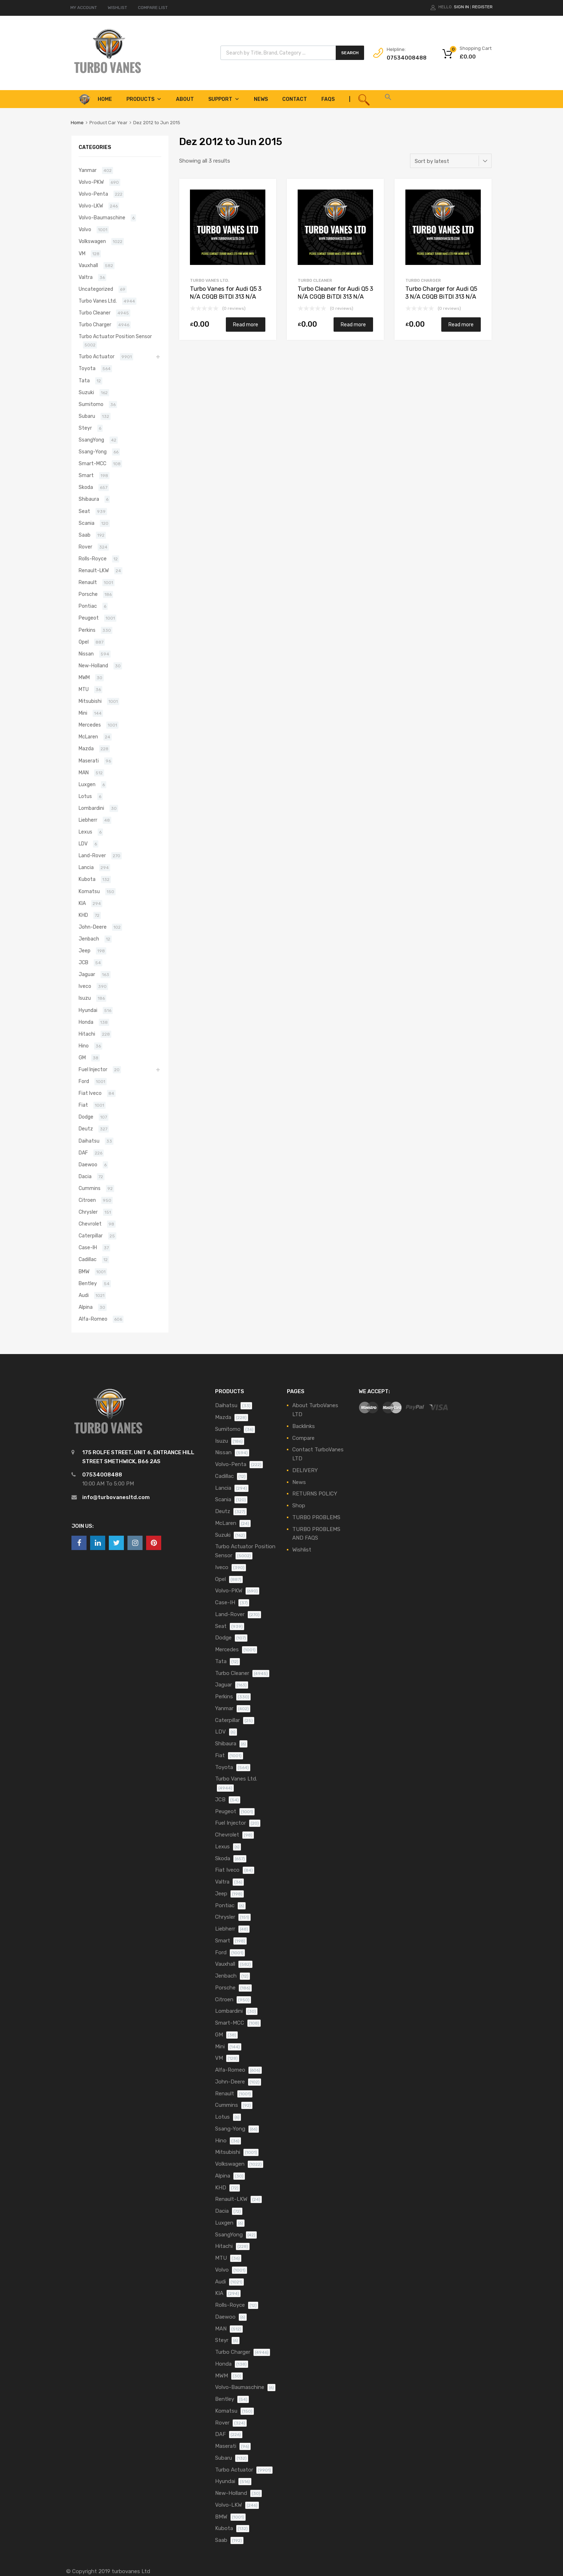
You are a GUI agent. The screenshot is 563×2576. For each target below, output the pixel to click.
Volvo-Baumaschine (102, 217)
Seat (84, 511)
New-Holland (93, 665)
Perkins (87, 630)
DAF (83, 1153)
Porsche (88, 594)
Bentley (88, 1283)
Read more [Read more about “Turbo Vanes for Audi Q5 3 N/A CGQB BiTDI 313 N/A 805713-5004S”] (245, 324)
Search (350, 52)
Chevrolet (90, 1224)
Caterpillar (91, 1235)
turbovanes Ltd (131, 2571)
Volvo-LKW (91, 206)
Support (223, 99)
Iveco (85, 986)
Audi (84, 1295)
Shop (298, 1505)
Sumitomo (91, 404)
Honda (86, 1022)
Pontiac (88, 606)
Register (482, 6)
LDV (83, 843)
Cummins (90, 1188)
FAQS (328, 99)
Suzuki (86, 392)
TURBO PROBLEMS (316, 1517)
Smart (86, 475)
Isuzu (85, 998)
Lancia (86, 867)
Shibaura (89, 499)
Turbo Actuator (97, 356)
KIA (82, 903)
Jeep (84, 950)
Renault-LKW (94, 570)
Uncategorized (96, 289)
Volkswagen (92, 241)
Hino (84, 1046)
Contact (294, 99)
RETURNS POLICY (314, 1493)
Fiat (83, 1105)
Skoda (86, 487)
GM (82, 1057)
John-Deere (93, 927)
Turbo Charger (423, 280)
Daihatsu (89, 1141)
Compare (303, 1438)
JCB (83, 962)
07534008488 (404, 58)
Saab (84, 535)
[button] (388, 99)
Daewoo (88, 1164)
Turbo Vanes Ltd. (209, 280)
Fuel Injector (93, 1069)
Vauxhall (88, 265)
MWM (84, 677)
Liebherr (88, 820)
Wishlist (301, 1549)
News (261, 99)
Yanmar (88, 170)
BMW (84, 1271)
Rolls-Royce (93, 558)
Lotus (85, 796)
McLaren (88, 736)
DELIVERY (305, 1470)
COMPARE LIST (153, 7)
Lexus (85, 832)
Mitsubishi (90, 701)
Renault (88, 582)
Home (77, 122)
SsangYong (91, 440)
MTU (84, 689)
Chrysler (88, 1212)
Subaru (87, 416)
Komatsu (89, 891)
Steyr (85, 428)
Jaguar (87, 974)
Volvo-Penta (93, 194)
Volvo (85, 229)
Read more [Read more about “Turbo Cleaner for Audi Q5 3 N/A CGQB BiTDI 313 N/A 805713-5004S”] (353, 324)
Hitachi (87, 1034)
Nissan (86, 654)
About (185, 99)
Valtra (86, 277)
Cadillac (88, 1259)
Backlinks (303, 1426)
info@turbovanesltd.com (116, 1497)
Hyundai (88, 1010)
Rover (85, 547)
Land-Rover (92, 855)
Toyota (87, 368)
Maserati (89, 761)
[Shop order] (451, 161)
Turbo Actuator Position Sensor (115, 336)
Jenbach (89, 939)
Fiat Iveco (90, 1093)
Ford (84, 1081)
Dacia (85, 1176)
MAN (84, 772)
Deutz (86, 1128)
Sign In (461, 6)
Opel (84, 642)
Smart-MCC (92, 463)
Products (144, 99)
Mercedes (90, 725)
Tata (84, 380)
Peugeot (89, 618)
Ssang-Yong (93, 451)
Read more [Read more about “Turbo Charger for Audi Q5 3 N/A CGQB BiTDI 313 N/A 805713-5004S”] (461, 324)
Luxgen (87, 784)
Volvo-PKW (91, 182)
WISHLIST (117, 7)
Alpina (86, 1307)
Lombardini (91, 808)
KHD (83, 915)
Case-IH (88, 1247)
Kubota (87, 879)
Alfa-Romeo (93, 1319)
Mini (83, 713)
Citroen (87, 1200)
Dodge (86, 1117)
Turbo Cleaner (315, 280)
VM (82, 253)
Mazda (86, 748)
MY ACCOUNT (83, 7)
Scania (86, 523)
